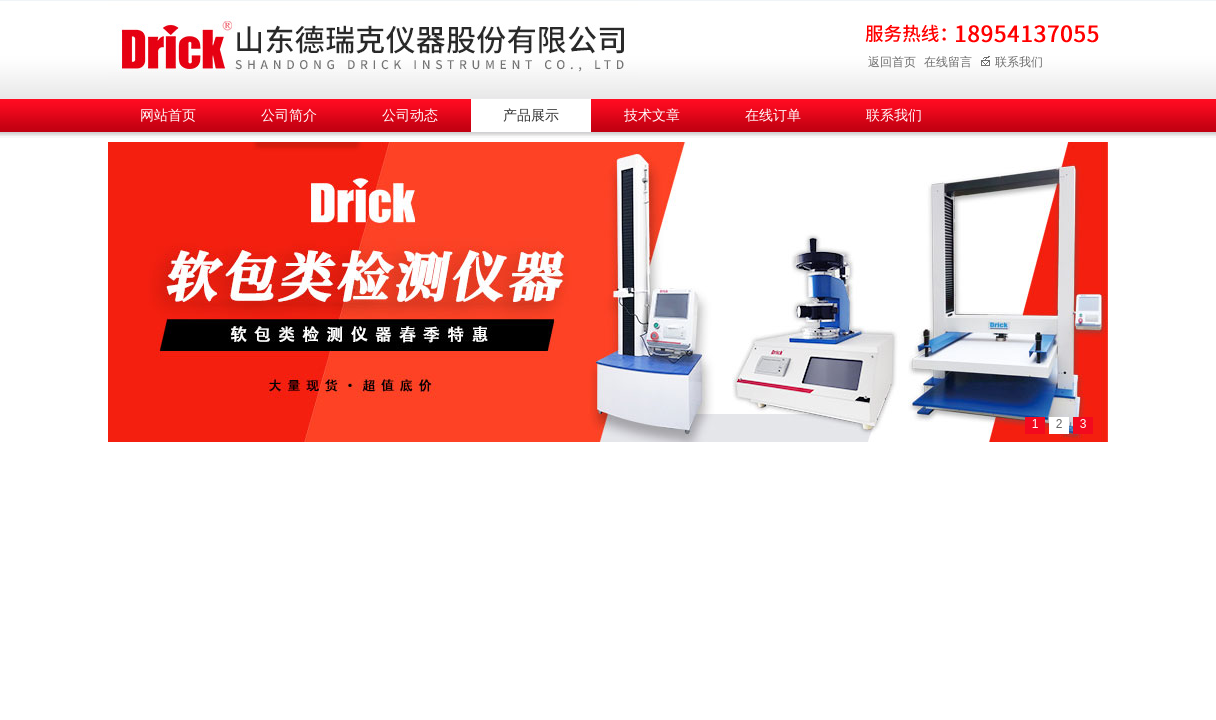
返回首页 (892, 62)
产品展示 (531, 115)
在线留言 (948, 62)
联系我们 (1011, 62)
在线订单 (773, 115)
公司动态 (410, 115)
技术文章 (652, 115)
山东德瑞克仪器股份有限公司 (373, 46)
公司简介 (289, 115)
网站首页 (168, 115)
